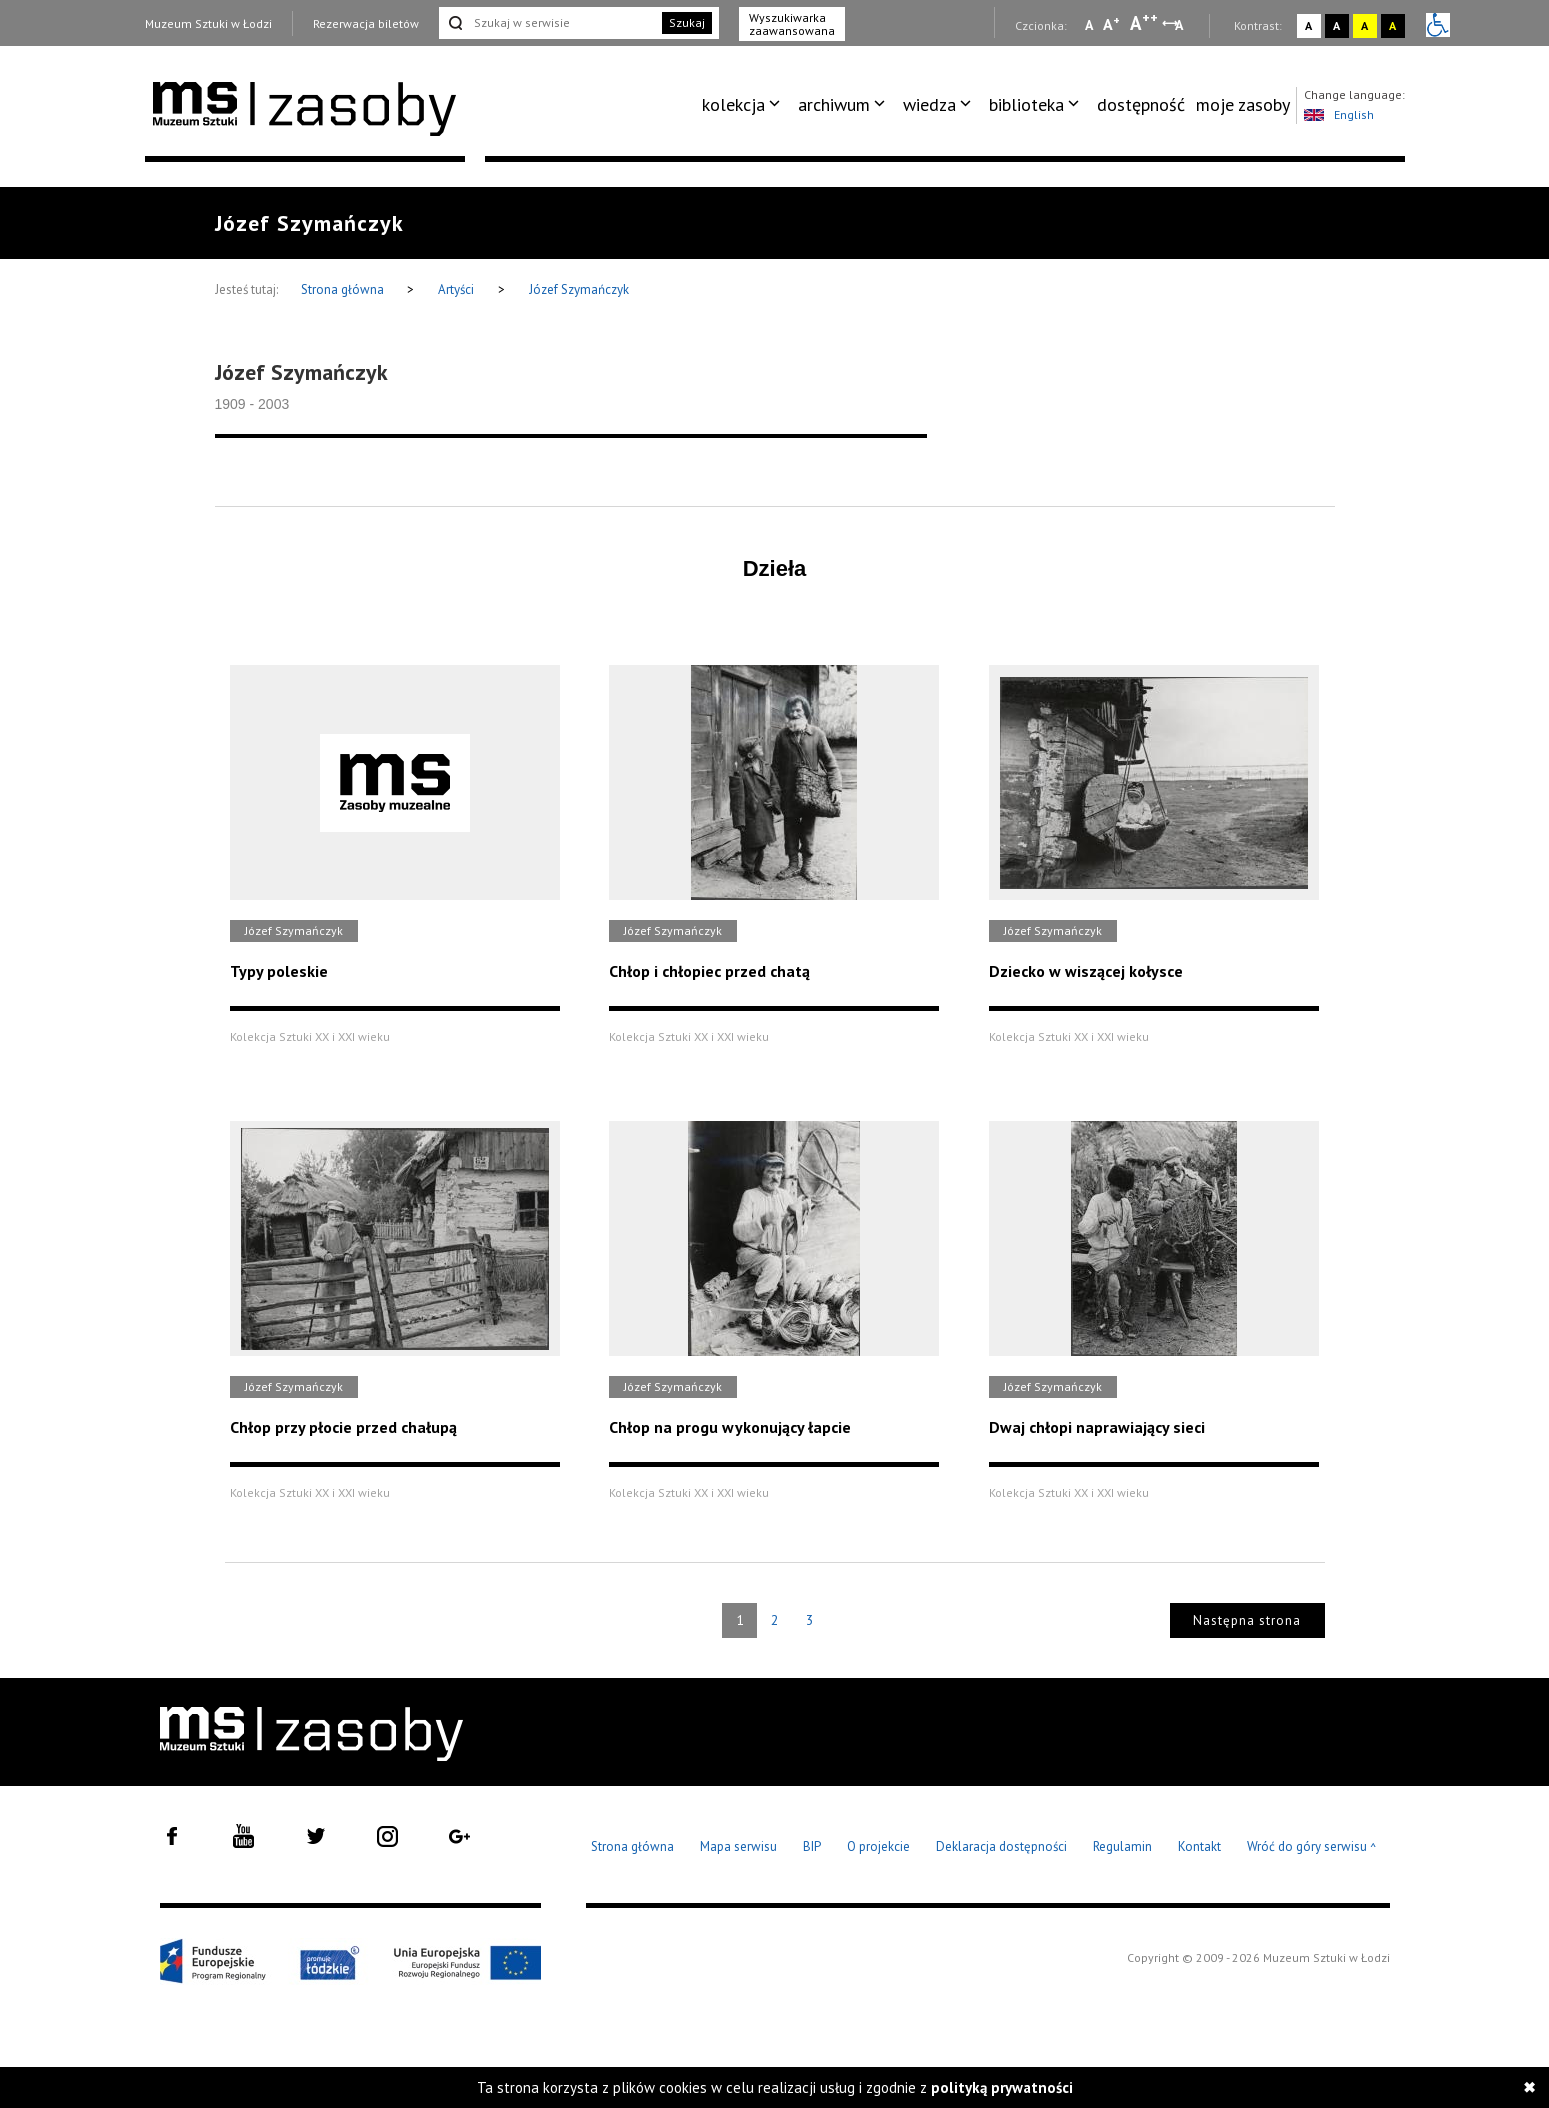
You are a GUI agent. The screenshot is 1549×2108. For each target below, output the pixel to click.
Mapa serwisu (738, 1846)
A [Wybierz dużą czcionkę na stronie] (1144, 23)
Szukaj (687, 22)
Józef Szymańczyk (579, 289)
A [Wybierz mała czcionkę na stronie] (1089, 25)
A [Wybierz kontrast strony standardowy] (1308, 25)
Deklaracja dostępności (1001, 1846)
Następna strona (1247, 1620)
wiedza (929, 104)
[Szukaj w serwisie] (549, 23)
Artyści (456, 289)
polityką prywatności (1002, 2087)
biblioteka (1026, 104)
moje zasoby (1243, 104)
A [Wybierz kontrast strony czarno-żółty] (1392, 25)
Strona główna (344, 289)
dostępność (1141, 104)
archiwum (834, 104)
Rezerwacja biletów (366, 23)
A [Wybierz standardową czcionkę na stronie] (1111, 24)
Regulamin (1122, 1846)
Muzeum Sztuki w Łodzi (208, 23)
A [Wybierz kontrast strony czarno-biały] (1336, 25)
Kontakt (1199, 1846)
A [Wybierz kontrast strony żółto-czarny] (1364, 25)
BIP (812, 1846)
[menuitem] (744, 105)
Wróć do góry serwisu (1312, 1847)
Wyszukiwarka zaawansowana (792, 24)
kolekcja (733, 104)
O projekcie (878, 1846)
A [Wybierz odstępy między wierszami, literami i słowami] (1180, 25)
